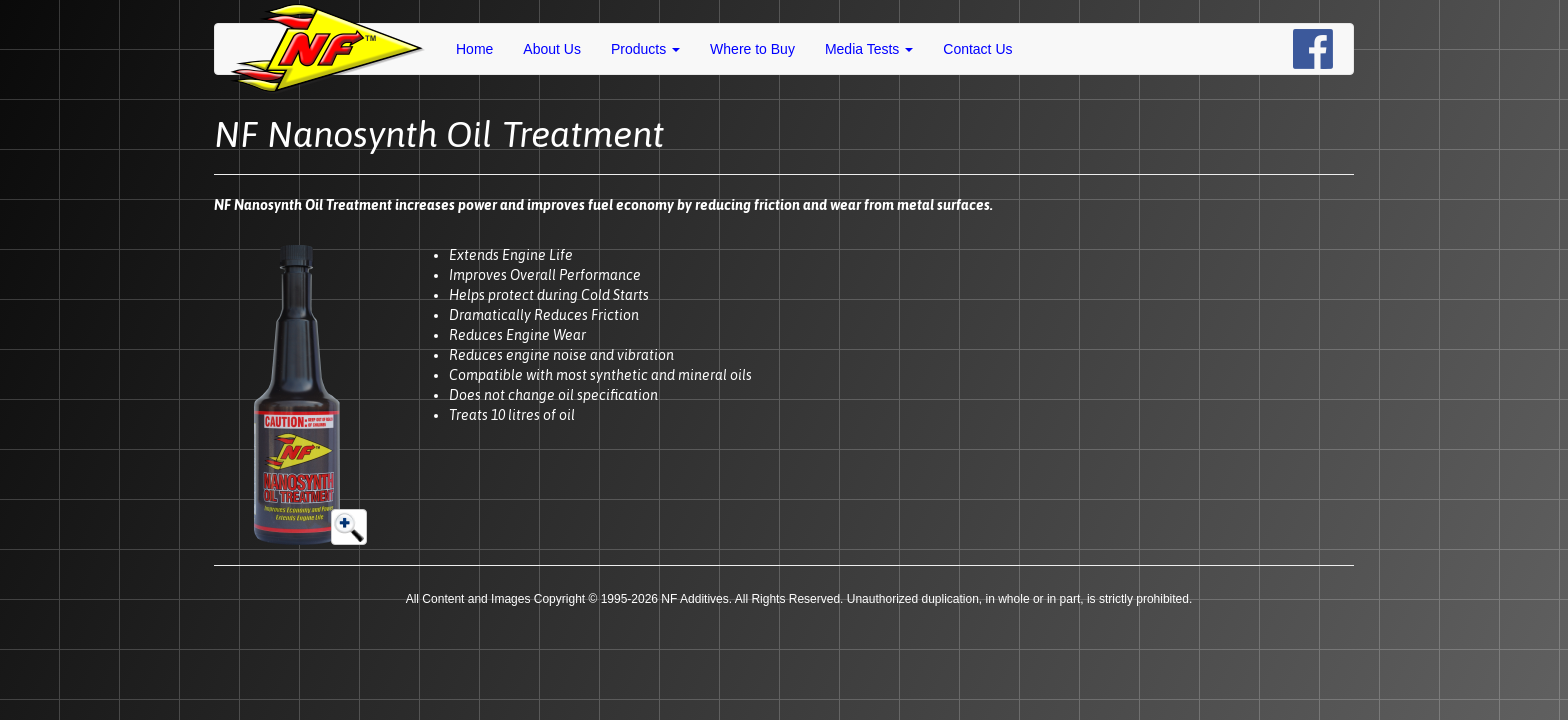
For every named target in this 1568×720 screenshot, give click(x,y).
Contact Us (977, 49)
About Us (552, 49)
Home (474, 49)
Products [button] (645, 49)
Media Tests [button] (869, 49)
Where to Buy (752, 49)
